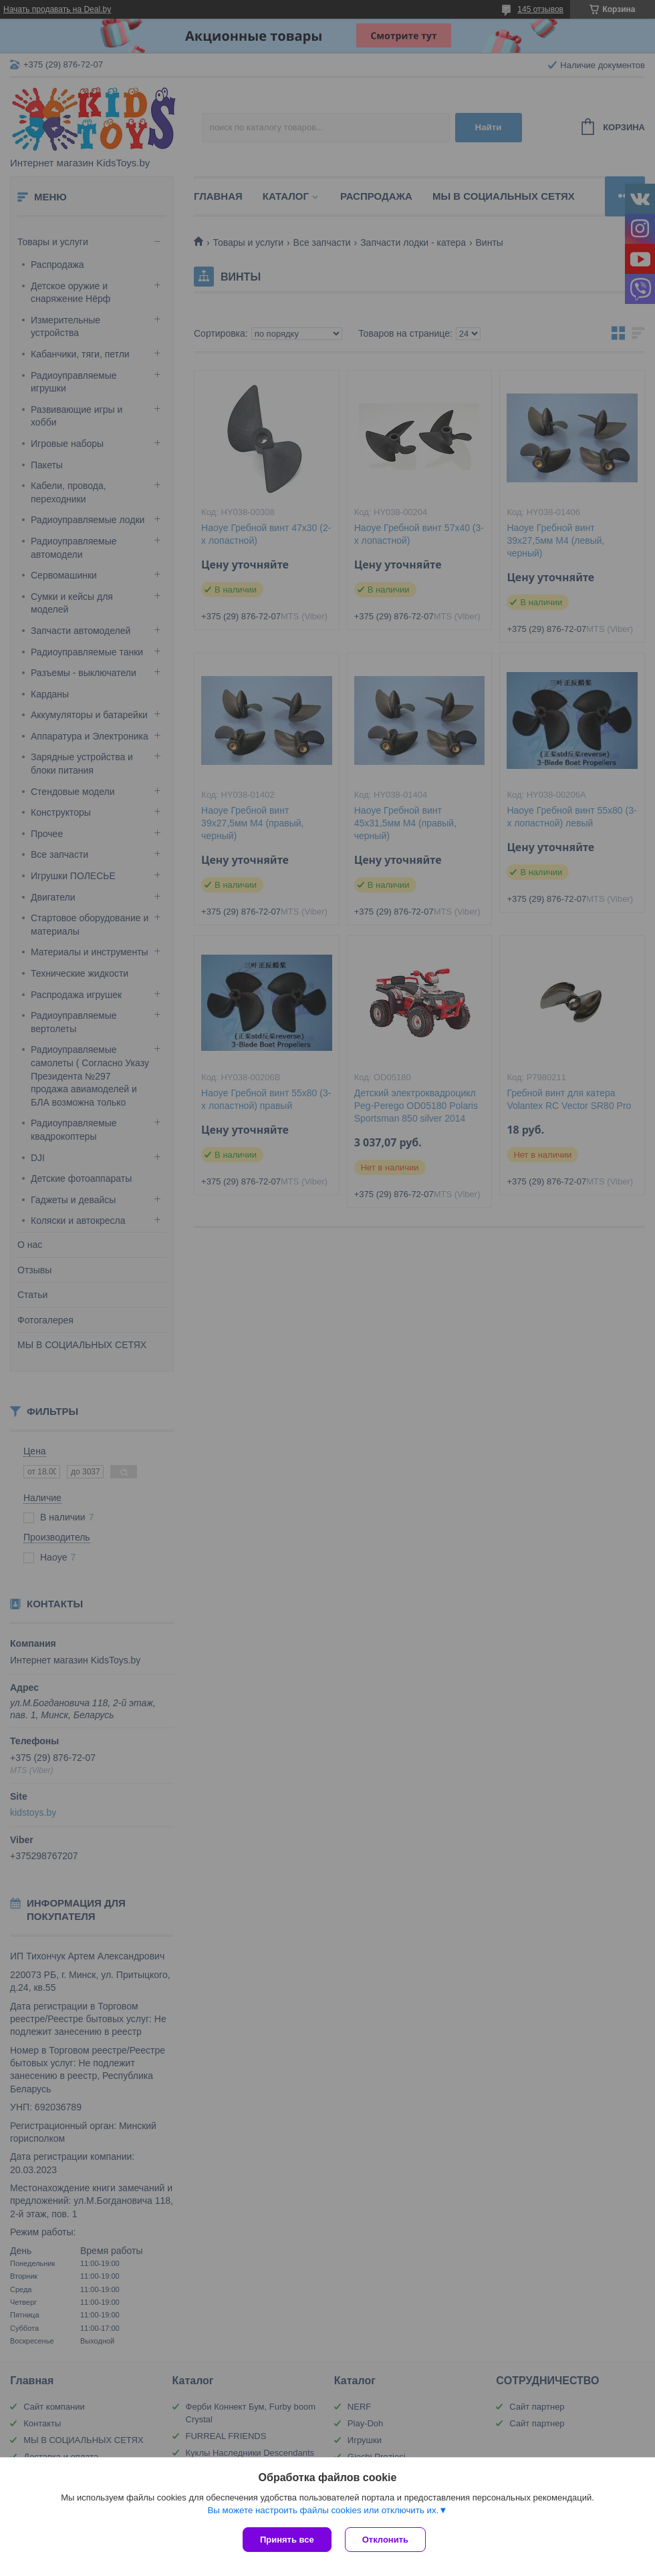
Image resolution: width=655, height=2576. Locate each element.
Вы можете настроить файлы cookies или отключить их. (322, 2510)
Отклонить (385, 2540)
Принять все (287, 2540)
